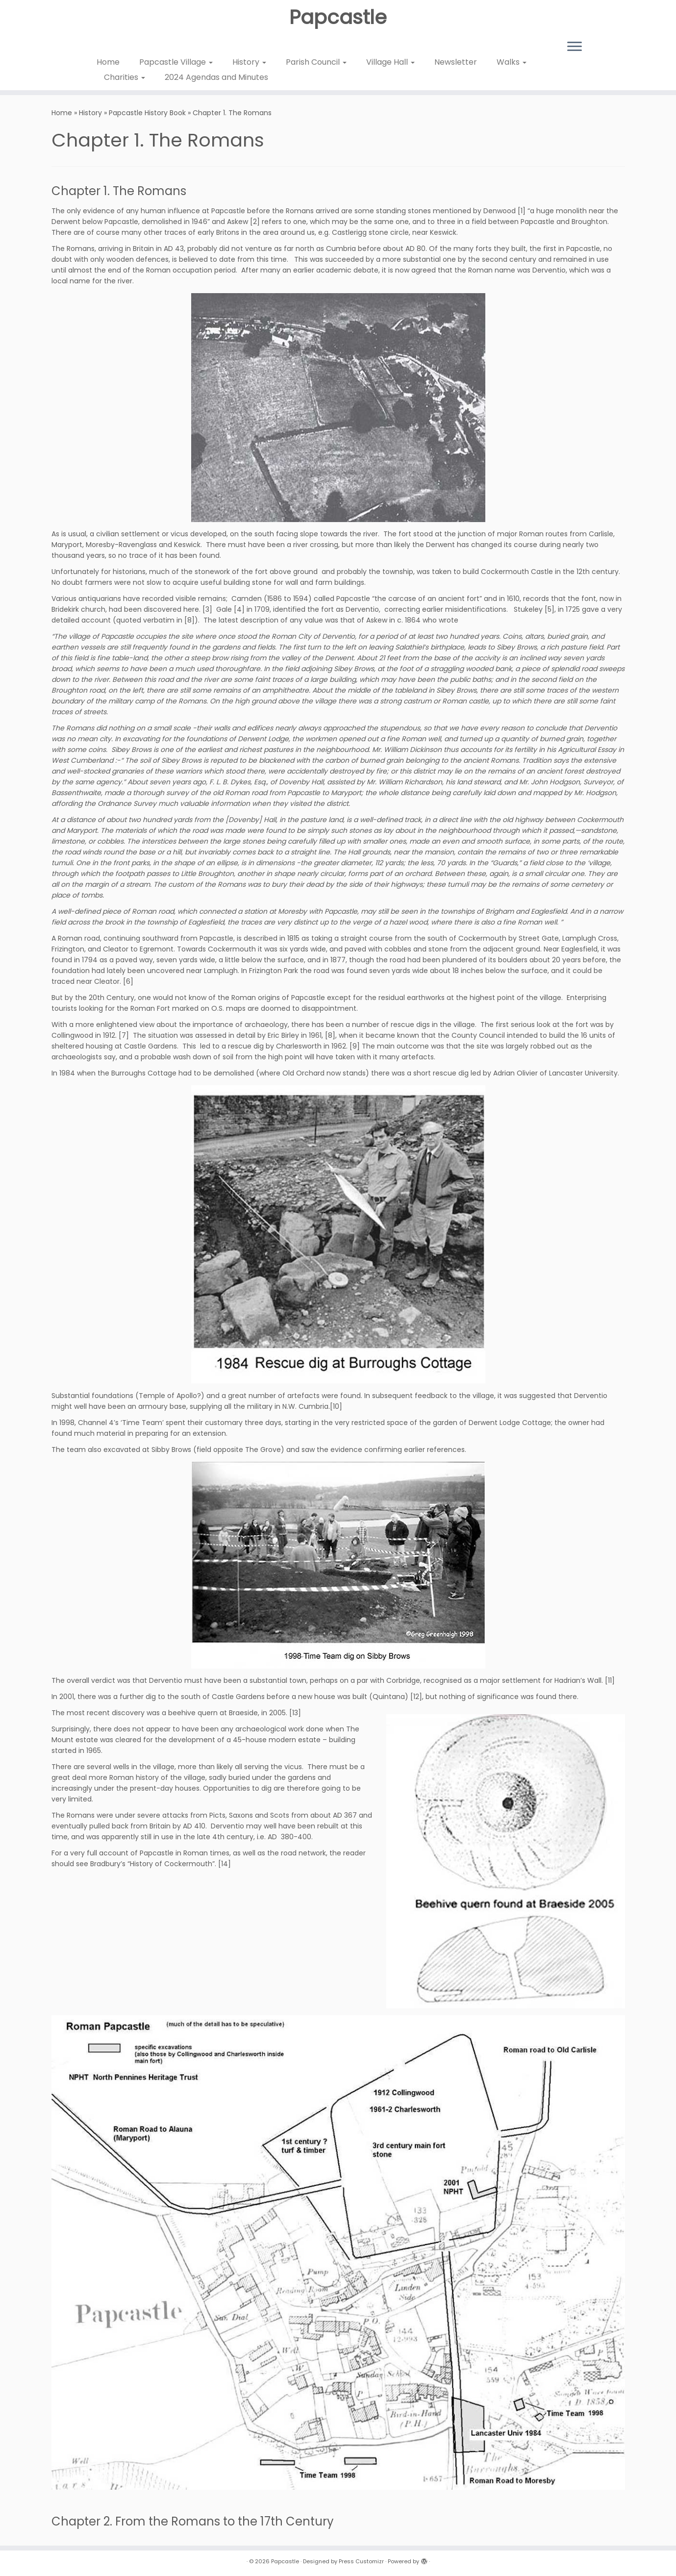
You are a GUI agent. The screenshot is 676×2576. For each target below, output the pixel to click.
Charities (124, 77)
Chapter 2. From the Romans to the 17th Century (192, 2521)
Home (108, 62)
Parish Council (316, 62)
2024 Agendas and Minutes (216, 77)
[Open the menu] (574, 47)
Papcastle (338, 17)
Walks (511, 62)
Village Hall (390, 62)
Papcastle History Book (147, 113)
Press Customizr (361, 2561)
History (249, 62)
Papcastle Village (176, 62)
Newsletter (455, 62)
